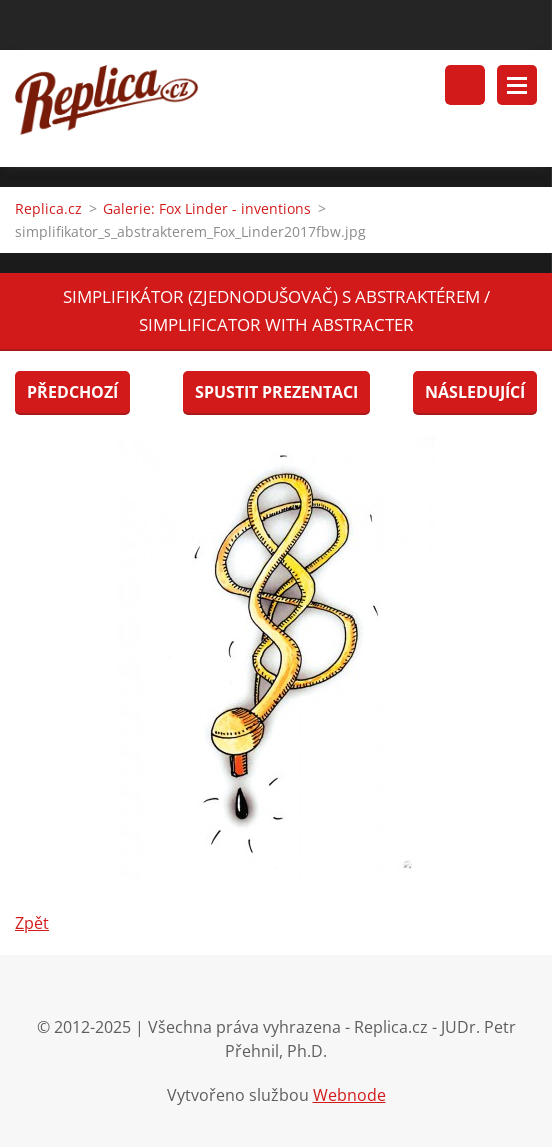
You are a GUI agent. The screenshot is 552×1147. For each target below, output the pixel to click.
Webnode (349, 1095)
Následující (475, 392)
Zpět (32, 923)
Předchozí (72, 392)
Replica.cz (48, 208)
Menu (517, 85)
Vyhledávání (465, 85)
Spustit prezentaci (276, 392)
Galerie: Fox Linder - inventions (207, 208)
